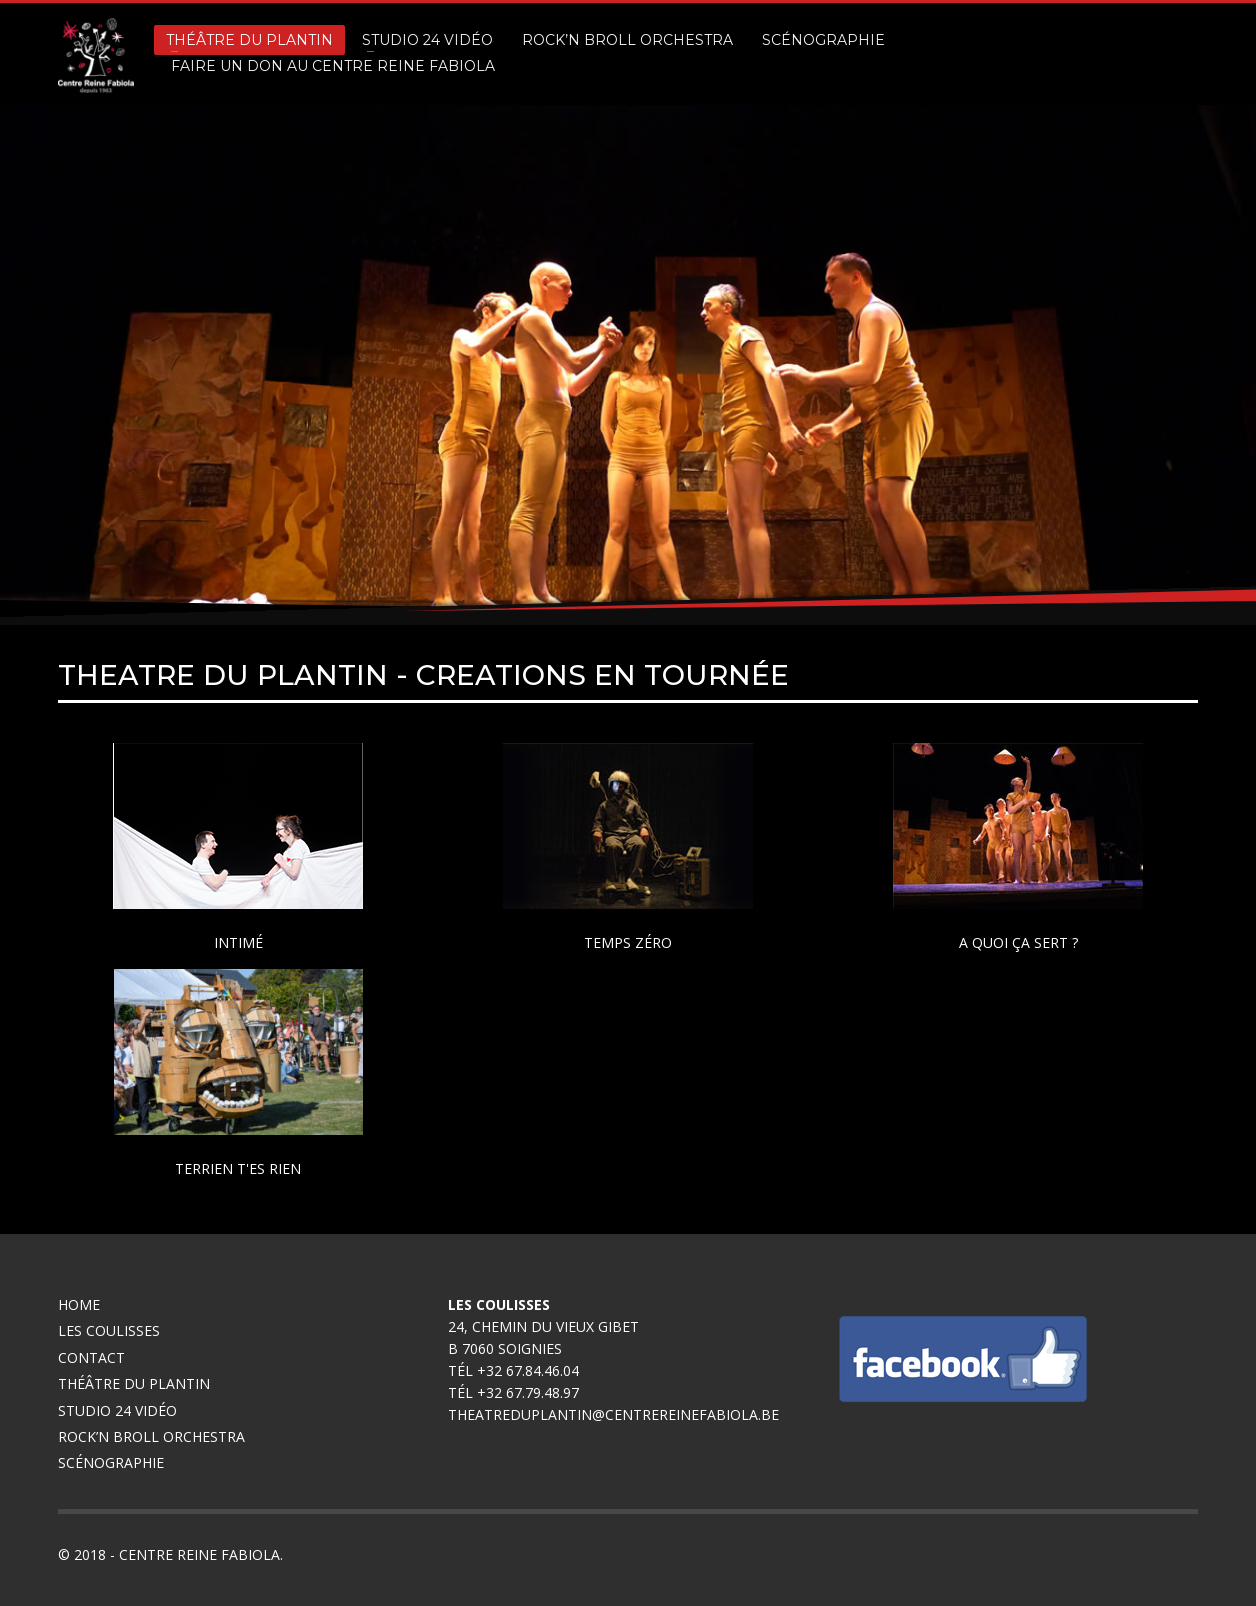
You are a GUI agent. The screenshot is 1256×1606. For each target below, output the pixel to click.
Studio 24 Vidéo (117, 1410)
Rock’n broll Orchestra (151, 1436)
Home (79, 1304)
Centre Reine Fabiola (199, 1554)
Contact (91, 1357)
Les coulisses (109, 1330)
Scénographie (113, 1462)
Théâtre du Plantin (134, 1383)
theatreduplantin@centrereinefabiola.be (613, 1414)
